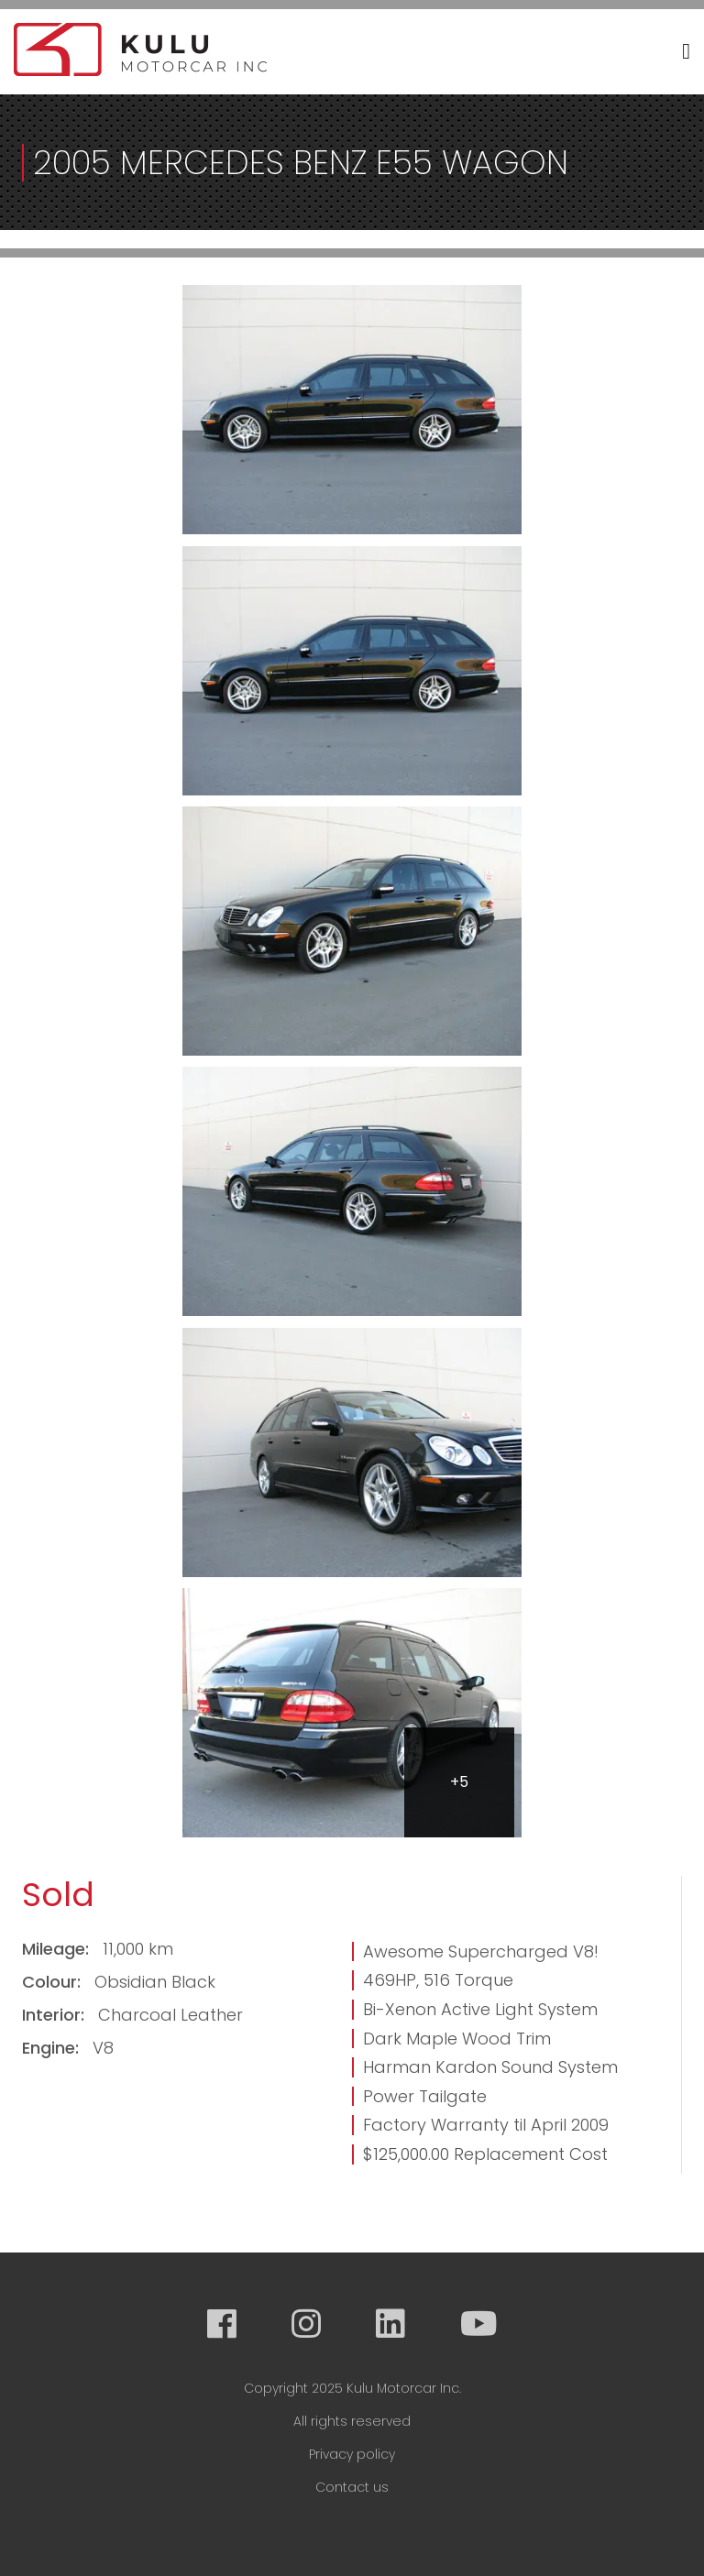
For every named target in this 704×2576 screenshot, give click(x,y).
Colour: (53, 1981)
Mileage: (58, 1948)
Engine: (52, 2047)
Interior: (55, 2014)
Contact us (352, 2487)
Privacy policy (352, 2454)
